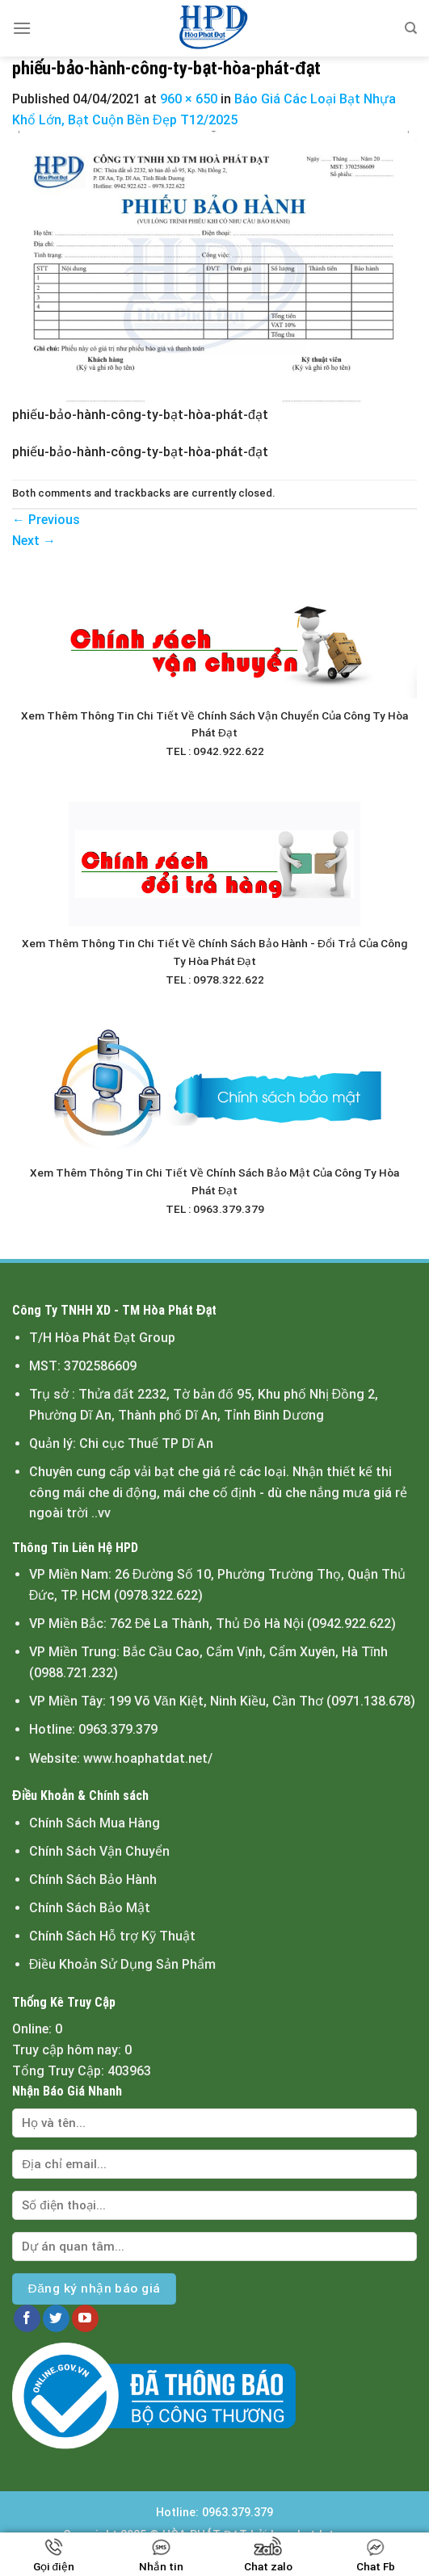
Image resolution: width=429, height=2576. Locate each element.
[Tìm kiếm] (411, 28)
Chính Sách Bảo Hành (93, 1879)
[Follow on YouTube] (85, 2318)
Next (34, 540)
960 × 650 (188, 99)
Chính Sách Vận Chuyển (99, 1851)
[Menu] (22, 28)
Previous (46, 519)
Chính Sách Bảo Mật (89, 1907)
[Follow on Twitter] (56, 2318)
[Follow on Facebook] (27, 2318)
